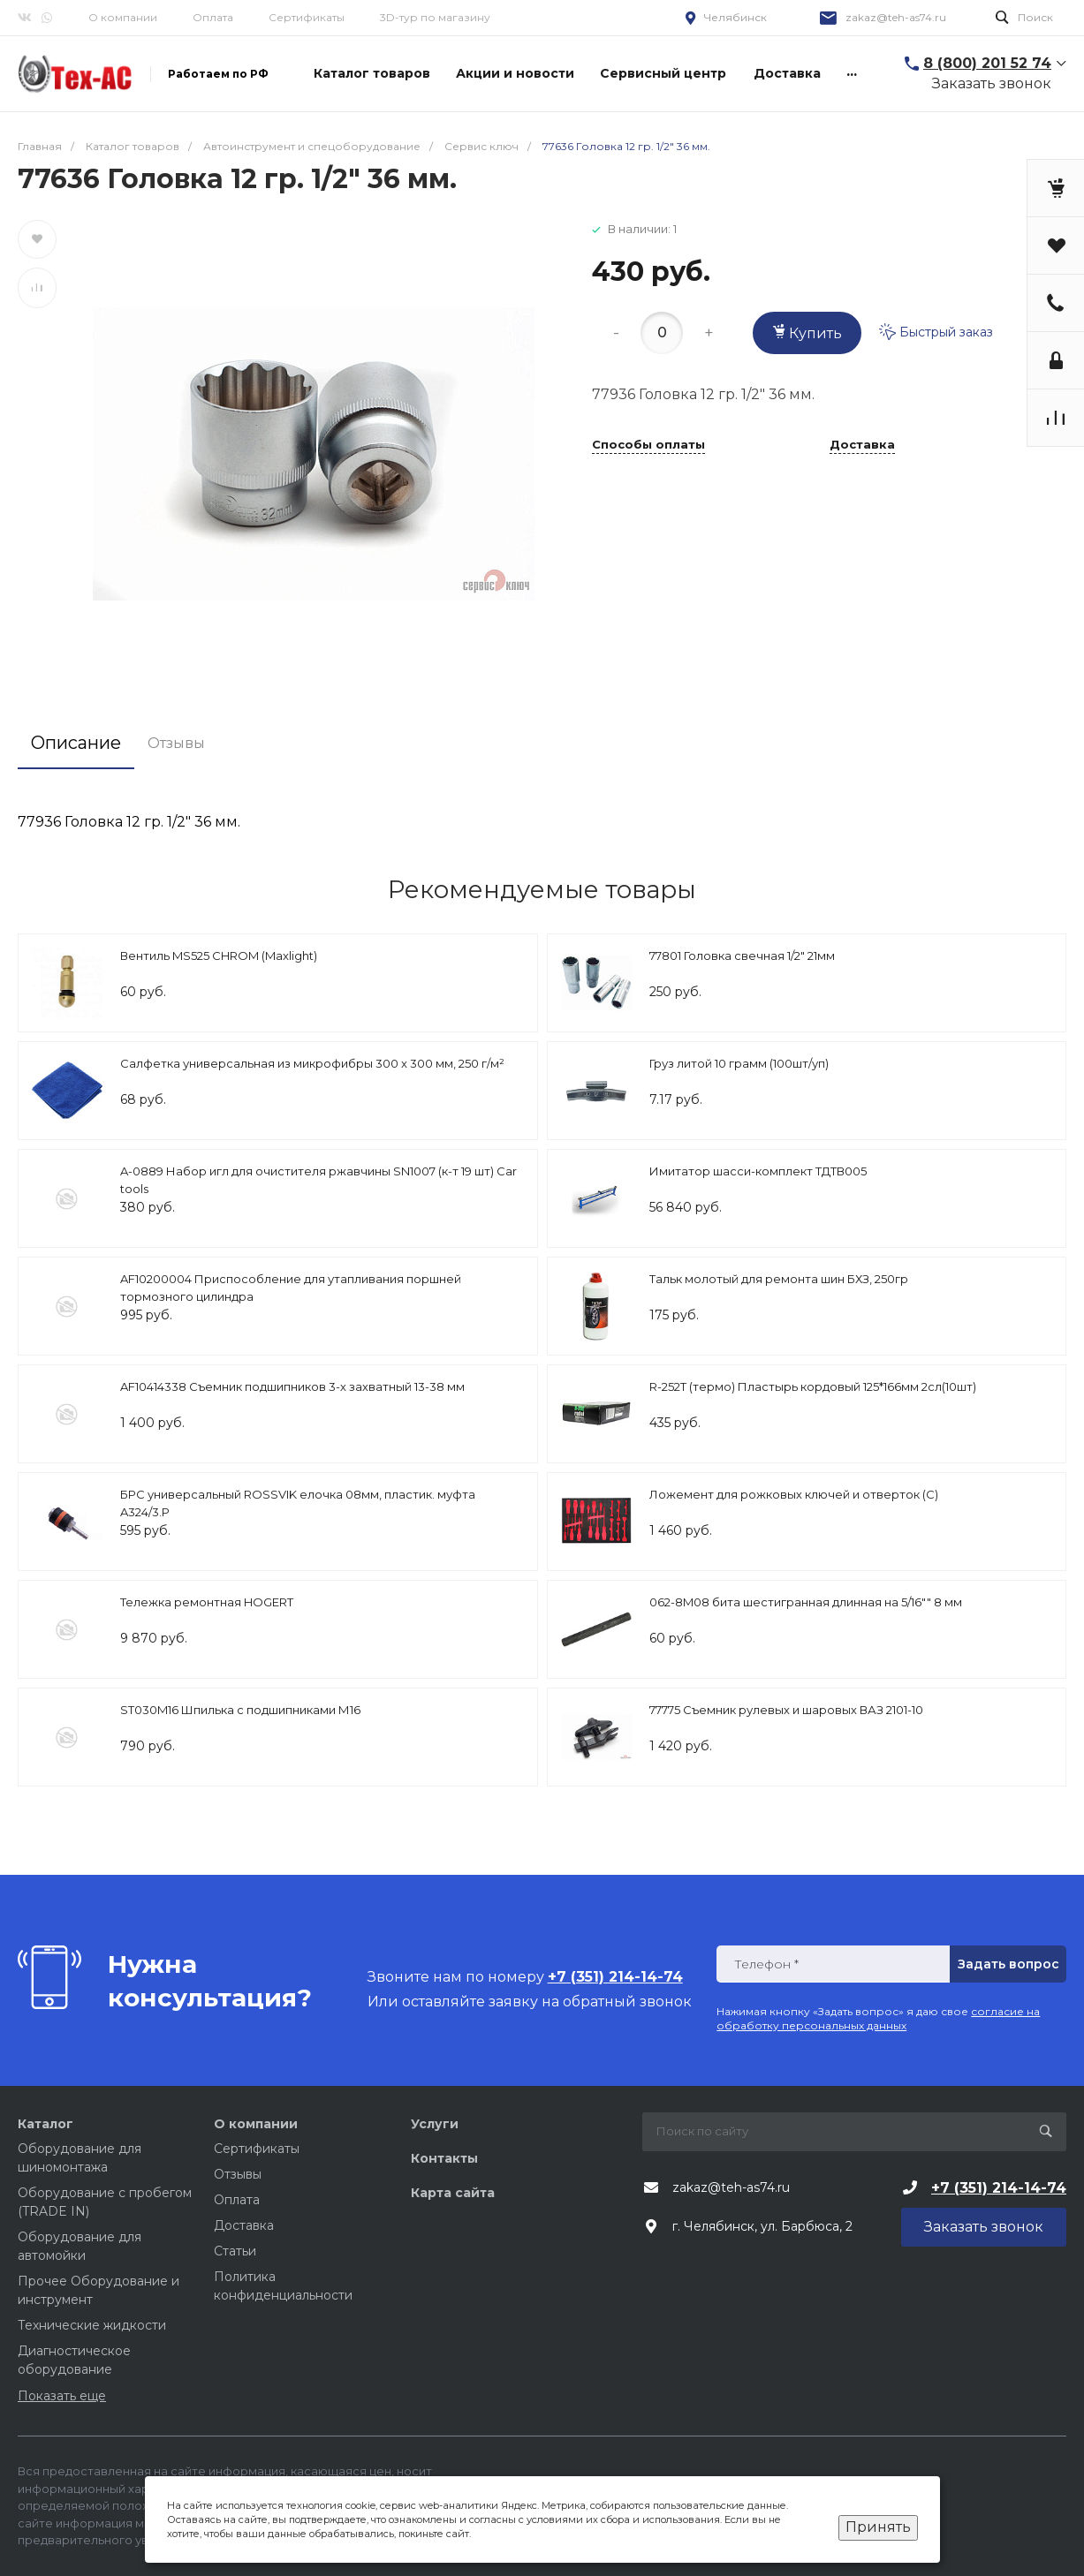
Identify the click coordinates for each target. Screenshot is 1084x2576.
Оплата (213, 17)
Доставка (862, 445)
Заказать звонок (991, 83)
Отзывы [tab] (176, 743)
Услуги (435, 2124)
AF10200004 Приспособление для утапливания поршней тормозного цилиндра (290, 1287)
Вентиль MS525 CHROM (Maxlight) (218, 955)
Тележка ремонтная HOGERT (206, 1602)
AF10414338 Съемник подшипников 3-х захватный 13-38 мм (292, 1386)
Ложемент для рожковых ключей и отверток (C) (793, 1494)
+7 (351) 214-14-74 (998, 2187)
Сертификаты (307, 17)
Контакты (444, 2158)
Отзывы (238, 2174)
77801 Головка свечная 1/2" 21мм (742, 955)
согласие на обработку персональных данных (878, 2018)
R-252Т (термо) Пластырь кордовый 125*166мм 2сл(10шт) (812, 1386)
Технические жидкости (92, 2325)
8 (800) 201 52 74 (987, 63)
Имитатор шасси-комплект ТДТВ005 (758, 1171)
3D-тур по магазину (435, 17)
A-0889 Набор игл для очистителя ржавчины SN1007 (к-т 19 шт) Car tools (318, 1180)
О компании (122, 17)
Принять (878, 2527)
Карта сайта (453, 2193)
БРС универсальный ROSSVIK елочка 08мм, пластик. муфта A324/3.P (297, 1503)
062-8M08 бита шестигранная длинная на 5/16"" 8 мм (805, 1602)
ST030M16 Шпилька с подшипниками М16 (240, 1710)
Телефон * (766, 1964)
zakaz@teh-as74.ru (895, 17)
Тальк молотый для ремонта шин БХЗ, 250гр (778, 1279)
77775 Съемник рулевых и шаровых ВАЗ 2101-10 (786, 1710)
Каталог (45, 2124)
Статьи (235, 2251)
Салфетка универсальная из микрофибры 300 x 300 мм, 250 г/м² (312, 1063)
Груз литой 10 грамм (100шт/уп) (739, 1063)
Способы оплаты (648, 445)
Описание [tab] (76, 742)
